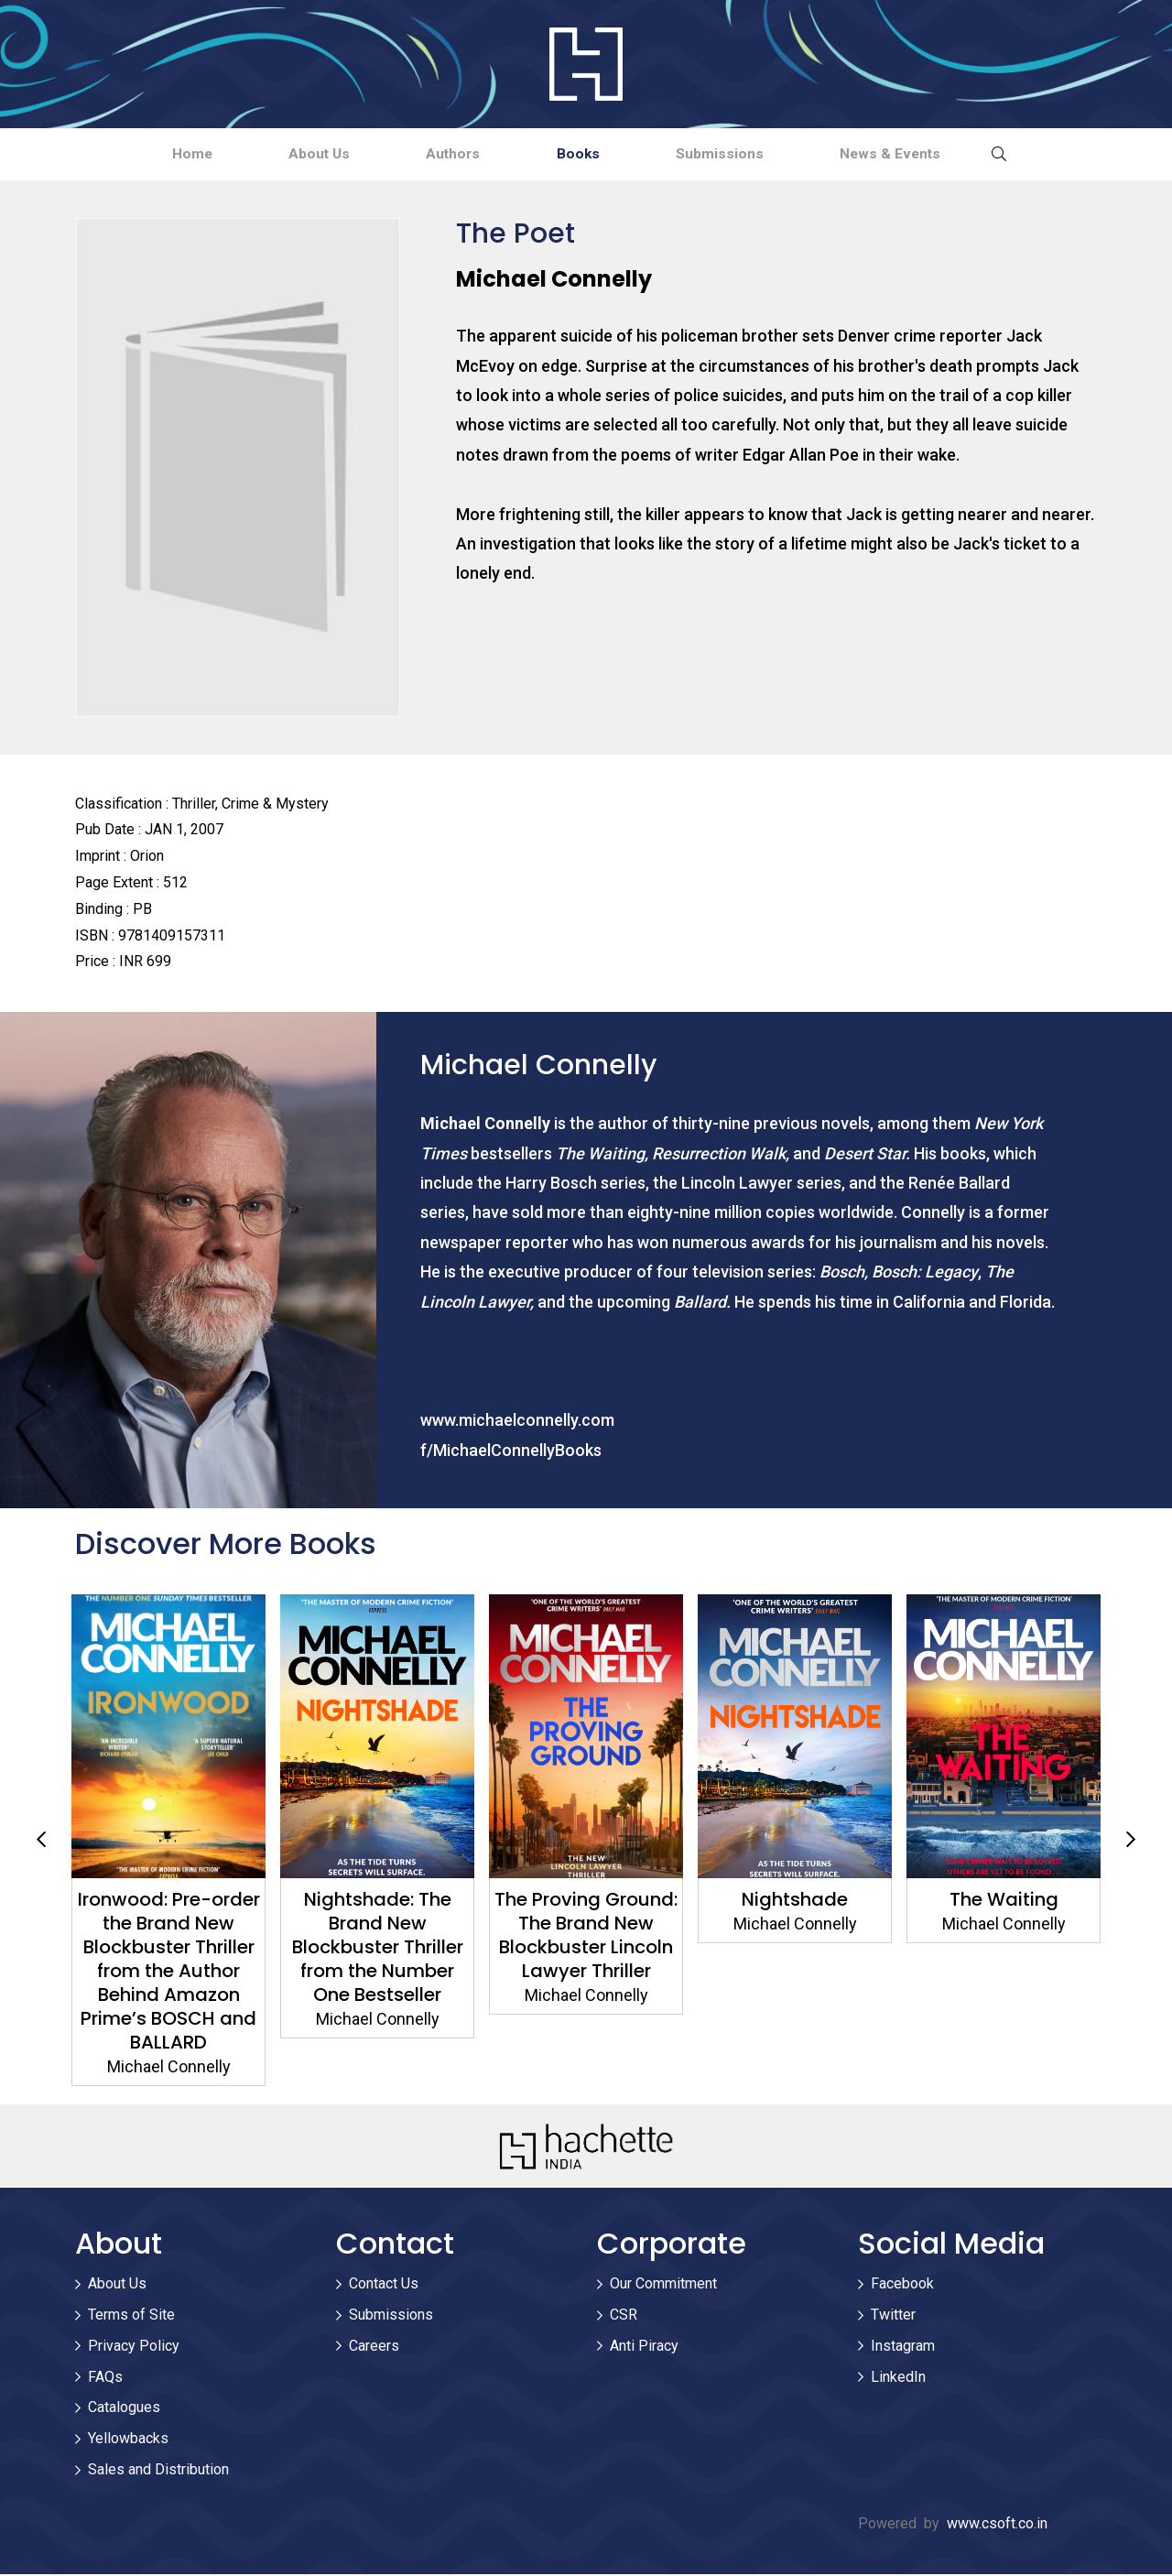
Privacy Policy (133, 2347)
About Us (294, 154)
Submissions (744, 154)
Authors (445, 154)
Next (1131, 1841)
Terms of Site (131, 2316)
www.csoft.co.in (997, 2525)
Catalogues (124, 2409)
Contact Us (383, 2285)
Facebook (902, 2285)
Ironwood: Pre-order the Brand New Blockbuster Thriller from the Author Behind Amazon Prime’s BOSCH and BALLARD (169, 1972)
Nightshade (795, 1901)
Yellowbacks (128, 2440)
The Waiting (1004, 1901)
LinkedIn (898, 2378)
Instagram (903, 2347)
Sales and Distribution (158, 2471)
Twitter (893, 2316)
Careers (374, 2347)
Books (587, 154)
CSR (623, 2316)
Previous (41, 1841)
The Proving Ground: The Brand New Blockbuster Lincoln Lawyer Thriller (586, 1936)
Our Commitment (663, 2285)
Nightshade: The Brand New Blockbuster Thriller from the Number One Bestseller (377, 1948)
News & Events (931, 154)
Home (150, 154)
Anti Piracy (644, 2347)
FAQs (105, 2378)
